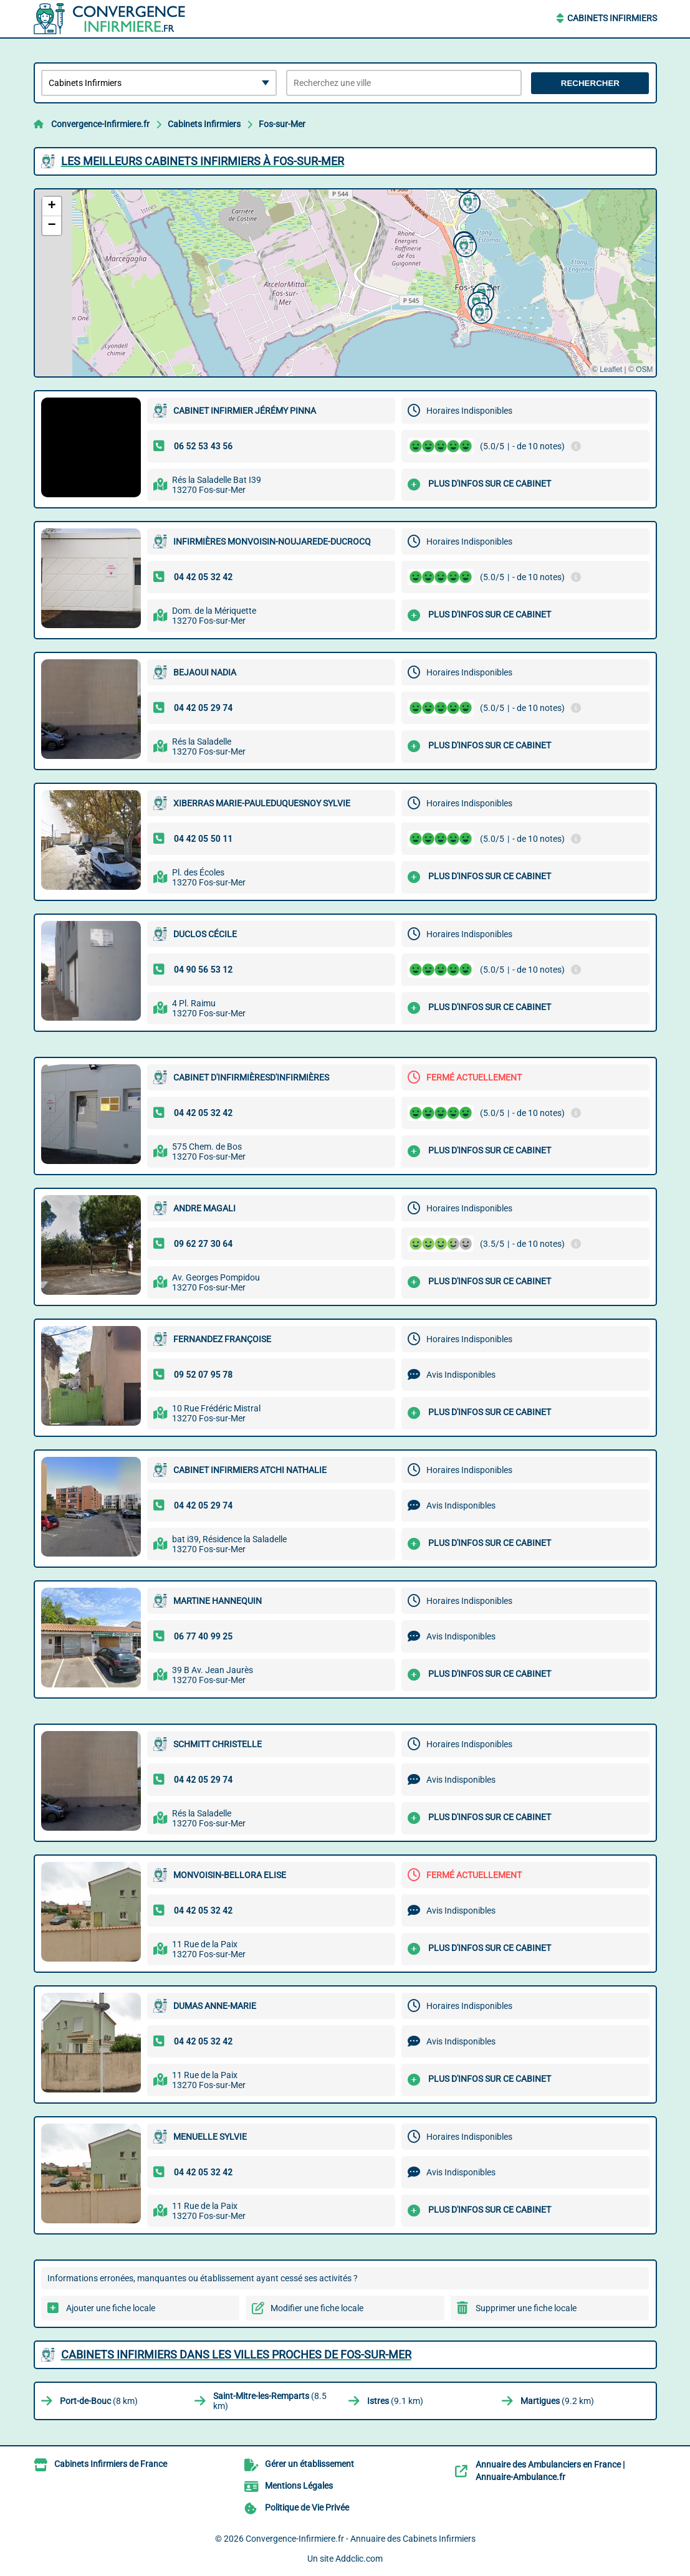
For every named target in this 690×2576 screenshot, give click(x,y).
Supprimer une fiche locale (526, 2308)
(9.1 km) (395, 2401)
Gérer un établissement (309, 2464)
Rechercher (590, 83)
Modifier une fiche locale (317, 2308)
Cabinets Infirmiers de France (110, 2464)
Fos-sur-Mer (282, 124)
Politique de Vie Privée (307, 2507)
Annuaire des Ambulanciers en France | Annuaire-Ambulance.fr (550, 2470)
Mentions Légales (299, 2486)
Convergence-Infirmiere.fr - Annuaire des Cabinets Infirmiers (361, 2539)
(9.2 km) (557, 2401)
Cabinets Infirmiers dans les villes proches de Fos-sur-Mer (236, 2354)
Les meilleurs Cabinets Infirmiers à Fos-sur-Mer (202, 161)
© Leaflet (607, 369)
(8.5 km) (270, 2401)
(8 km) (99, 2401)
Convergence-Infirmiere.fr (100, 124)
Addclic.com (359, 2559)
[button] (464, 245)
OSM (644, 369)
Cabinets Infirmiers (612, 18)
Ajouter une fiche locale (110, 2308)
